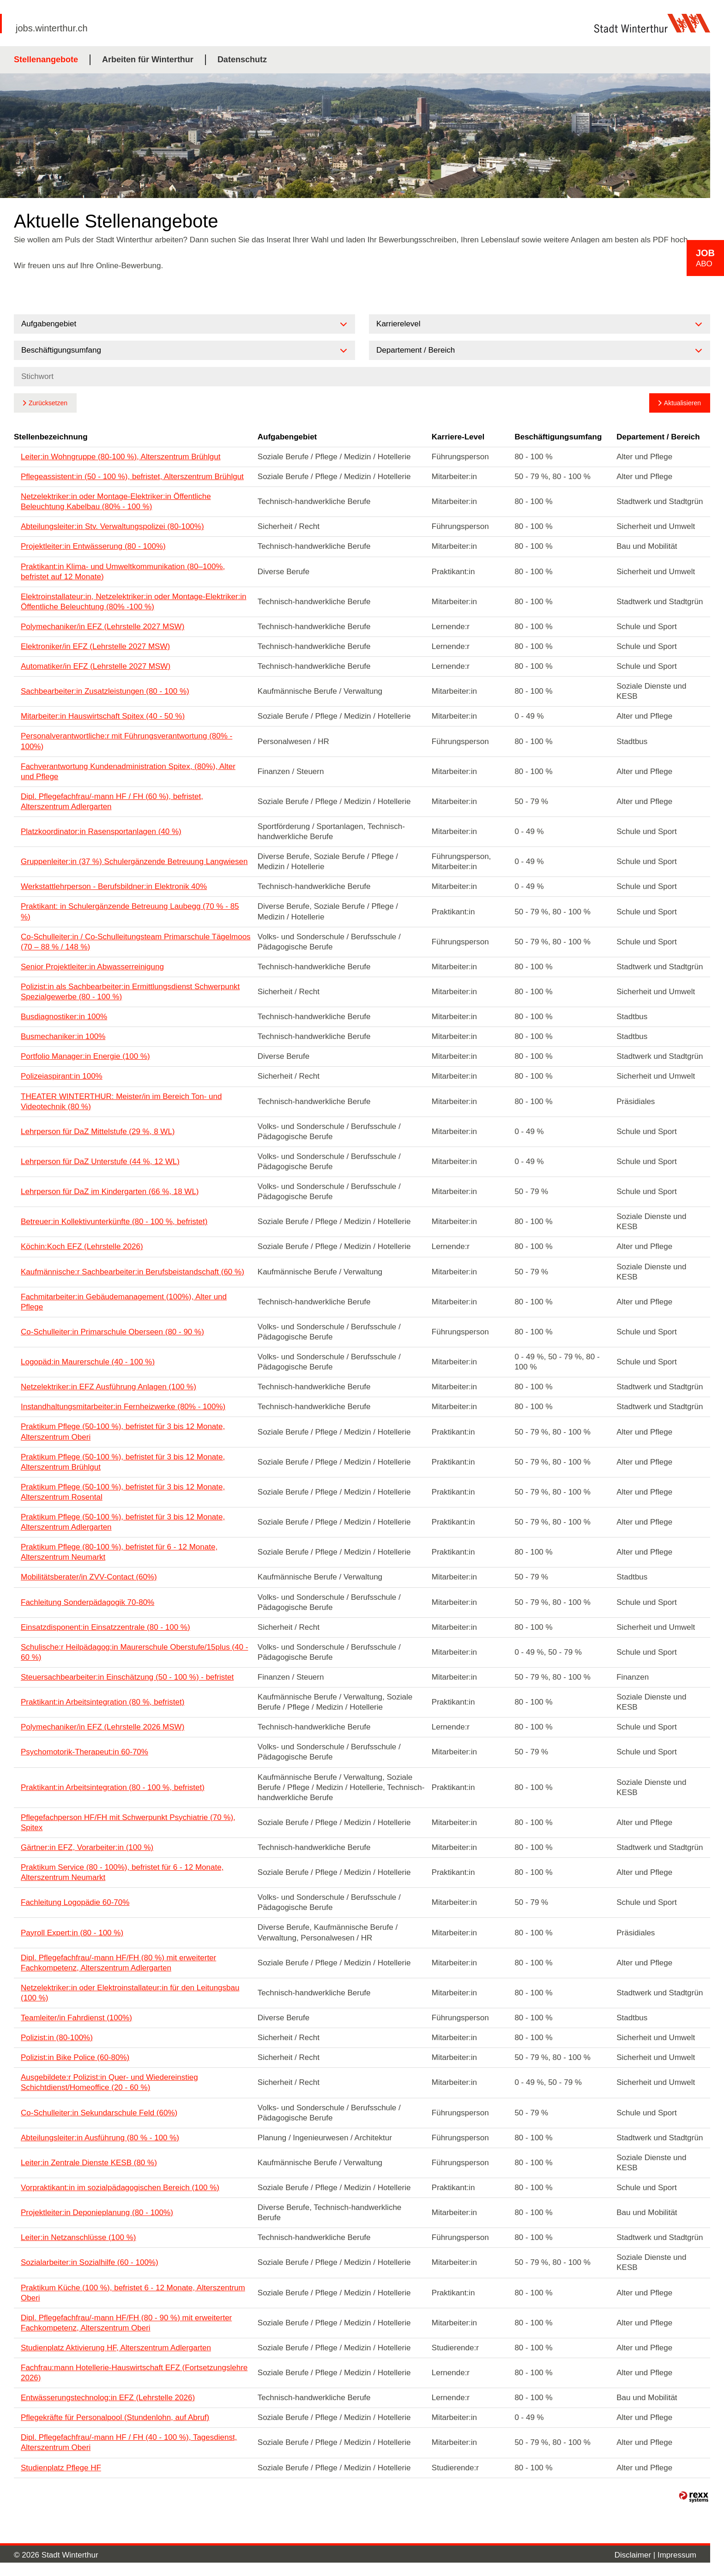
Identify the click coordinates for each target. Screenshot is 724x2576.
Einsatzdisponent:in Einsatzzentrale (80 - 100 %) (105, 1627)
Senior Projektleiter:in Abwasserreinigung (92, 966)
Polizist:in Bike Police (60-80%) (75, 2057)
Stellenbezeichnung (51, 436)
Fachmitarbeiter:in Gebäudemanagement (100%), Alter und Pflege (124, 1301)
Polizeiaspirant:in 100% (62, 1076)
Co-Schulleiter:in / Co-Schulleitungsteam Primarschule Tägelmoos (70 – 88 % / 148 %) (136, 941)
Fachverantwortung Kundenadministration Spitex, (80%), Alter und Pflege (128, 771)
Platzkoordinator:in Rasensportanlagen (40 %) (101, 831)
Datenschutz (242, 59)
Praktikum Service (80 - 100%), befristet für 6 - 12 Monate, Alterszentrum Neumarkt (122, 1872)
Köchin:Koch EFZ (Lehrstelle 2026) (82, 1246)
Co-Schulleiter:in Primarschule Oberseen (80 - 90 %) (112, 1331)
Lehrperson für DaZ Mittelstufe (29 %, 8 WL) (98, 1131)
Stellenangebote (46, 59)
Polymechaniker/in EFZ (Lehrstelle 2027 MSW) (102, 626)
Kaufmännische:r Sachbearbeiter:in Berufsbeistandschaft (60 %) (132, 1271)
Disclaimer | (636, 2555)
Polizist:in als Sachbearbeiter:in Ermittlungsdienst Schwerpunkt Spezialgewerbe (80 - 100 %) (130, 991)
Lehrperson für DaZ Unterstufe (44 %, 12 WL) (100, 1161)
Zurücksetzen (48, 403)
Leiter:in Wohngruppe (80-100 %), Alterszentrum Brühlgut (120, 456)
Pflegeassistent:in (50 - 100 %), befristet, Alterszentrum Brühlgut (132, 476)
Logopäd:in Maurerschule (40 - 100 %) (88, 1361)
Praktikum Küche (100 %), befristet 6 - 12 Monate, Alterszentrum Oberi (133, 2292)
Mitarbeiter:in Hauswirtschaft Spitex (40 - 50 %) (103, 716)
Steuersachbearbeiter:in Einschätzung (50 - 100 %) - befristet (127, 1677)
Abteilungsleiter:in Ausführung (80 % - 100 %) (100, 2137)
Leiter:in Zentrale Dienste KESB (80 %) (89, 2162)
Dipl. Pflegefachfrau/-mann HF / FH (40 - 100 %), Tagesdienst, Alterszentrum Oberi (129, 2442)
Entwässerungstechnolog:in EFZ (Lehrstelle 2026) (108, 2397)
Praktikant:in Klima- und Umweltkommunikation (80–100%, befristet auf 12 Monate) (123, 571)
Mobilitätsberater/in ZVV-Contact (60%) (89, 1577)
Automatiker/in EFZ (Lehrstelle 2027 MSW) (95, 666)
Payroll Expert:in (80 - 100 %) (72, 1932)
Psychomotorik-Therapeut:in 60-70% (84, 1751)
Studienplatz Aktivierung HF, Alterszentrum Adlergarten (116, 2347)
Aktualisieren (682, 403)
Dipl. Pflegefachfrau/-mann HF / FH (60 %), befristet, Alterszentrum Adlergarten (112, 801)
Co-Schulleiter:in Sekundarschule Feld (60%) (99, 2112)
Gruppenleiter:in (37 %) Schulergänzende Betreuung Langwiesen (134, 861)
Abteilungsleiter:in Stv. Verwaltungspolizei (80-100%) (112, 526)
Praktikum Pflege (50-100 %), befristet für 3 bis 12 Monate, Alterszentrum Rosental (123, 1492)
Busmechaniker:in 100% (63, 1036)
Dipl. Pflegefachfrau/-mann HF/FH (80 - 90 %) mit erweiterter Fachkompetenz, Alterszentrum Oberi (126, 2322)
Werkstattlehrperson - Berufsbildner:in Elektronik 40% (114, 886)
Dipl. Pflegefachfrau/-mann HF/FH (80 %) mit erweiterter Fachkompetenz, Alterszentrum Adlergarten (118, 1962)
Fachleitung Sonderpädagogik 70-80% (87, 1602)
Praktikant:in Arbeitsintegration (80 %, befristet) (102, 1702)
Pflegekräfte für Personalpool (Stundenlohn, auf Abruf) (115, 2417)
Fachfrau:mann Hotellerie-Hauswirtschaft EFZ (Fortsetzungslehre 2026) (134, 2372)
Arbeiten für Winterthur (147, 59)
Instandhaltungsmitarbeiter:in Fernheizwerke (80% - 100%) (123, 1406)
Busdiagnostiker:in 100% (64, 1016)
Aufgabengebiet (287, 436)
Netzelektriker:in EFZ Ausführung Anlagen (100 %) (108, 1386)
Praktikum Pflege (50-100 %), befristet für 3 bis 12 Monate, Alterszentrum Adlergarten (123, 1522)
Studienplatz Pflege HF (61, 2467)
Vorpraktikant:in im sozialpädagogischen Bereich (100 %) (120, 2187)
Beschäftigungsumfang (558, 436)
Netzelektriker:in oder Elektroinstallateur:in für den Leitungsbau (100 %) (130, 1992)
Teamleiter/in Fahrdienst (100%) (76, 2017)
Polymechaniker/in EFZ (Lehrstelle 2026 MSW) (102, 1727)
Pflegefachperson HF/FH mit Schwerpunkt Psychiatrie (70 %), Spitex (128, 1822)
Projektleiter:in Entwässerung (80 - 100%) (93, 546)
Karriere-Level (458, 436)
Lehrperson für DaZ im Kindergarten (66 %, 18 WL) (110, 1191)
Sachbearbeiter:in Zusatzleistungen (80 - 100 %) (105, 691)
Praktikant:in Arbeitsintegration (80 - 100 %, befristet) (113, 1787)
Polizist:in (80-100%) (57, 2037)
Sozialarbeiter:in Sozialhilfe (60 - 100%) (89, 2262)
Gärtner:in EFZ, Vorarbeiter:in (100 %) (87, 1847)
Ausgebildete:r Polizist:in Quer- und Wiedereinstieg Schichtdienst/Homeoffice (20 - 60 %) (109, 2082)
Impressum (677, 2555)
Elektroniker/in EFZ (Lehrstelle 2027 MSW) (95, 646)
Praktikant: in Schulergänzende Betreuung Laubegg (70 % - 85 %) (130, 911)
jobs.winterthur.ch (52, 28)
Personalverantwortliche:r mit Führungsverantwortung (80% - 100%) (126, 741)
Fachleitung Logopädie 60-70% (75, 1902)
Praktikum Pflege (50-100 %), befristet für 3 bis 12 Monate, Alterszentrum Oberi (123, 1431)
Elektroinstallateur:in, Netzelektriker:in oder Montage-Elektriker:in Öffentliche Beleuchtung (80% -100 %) (133, 601)
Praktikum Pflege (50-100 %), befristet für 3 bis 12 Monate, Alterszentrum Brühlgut (123, 1462)
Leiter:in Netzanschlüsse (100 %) (78, 2237)
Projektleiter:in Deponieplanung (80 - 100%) (97, 2212)
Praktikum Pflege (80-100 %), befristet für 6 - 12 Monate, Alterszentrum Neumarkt (119, 1552)
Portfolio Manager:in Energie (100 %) (85, 1056)
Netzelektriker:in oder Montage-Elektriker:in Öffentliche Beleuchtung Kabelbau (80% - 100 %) (116, 501)
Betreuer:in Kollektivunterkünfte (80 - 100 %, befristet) (114, 1221)
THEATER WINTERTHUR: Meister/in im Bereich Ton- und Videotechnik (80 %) (121, 1101)
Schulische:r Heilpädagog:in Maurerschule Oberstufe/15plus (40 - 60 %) (134, 1652)
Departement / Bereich (658, 436)
